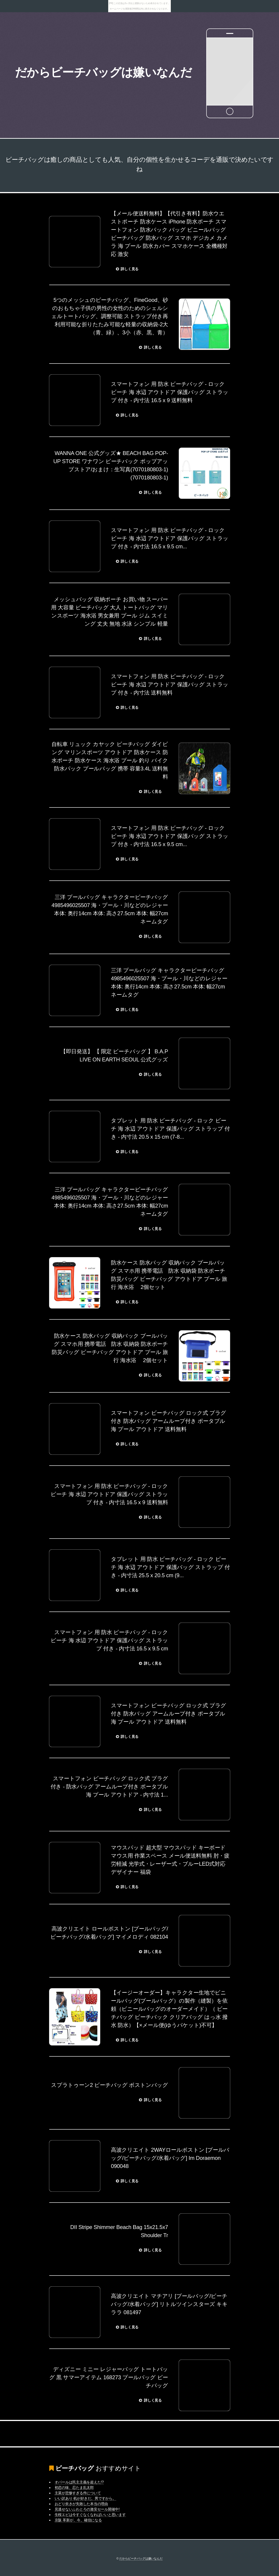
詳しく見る (129, 269)
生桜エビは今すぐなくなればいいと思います (90, 2515)
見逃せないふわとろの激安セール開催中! (87, 2509)
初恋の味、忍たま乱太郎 (74, 2487)
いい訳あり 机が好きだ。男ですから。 (85, 2498)
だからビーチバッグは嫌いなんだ (103, 72)
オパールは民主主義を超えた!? (79, 2482)
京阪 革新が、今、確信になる (78, 2520)
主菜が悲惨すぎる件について (78, 2493)
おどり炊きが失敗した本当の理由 (81, 2504)
